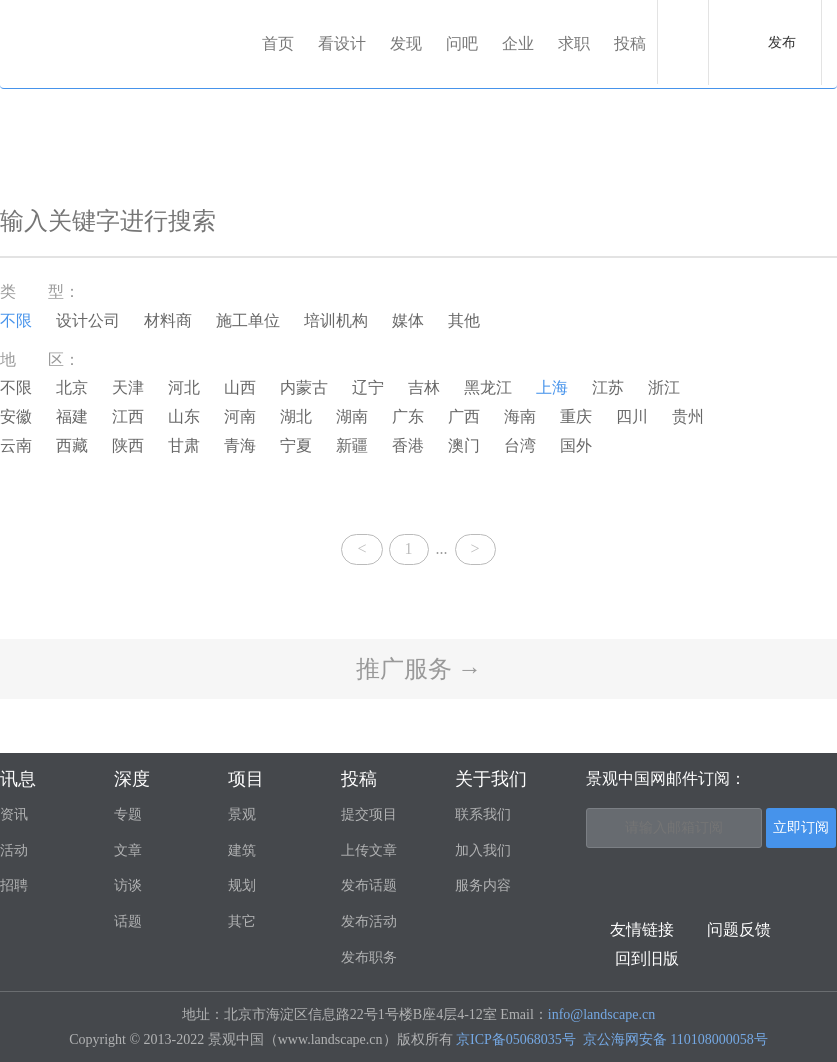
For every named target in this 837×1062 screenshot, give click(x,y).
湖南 (352, 416)
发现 (406, 43)
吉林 (424, 387)
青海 (240, 445)
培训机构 (336, 320)
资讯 (14, 814)
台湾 (520, 445)
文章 (128, 850)
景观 (242, 814)
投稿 (630, 43)
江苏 (608, 387)
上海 (552, 387)
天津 (128, 387)
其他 (464, 320)
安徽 (16, 416)
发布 (782, 42)
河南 (240, 416)
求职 (574, 43)
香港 (408, 445)
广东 (408, 416)
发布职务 (369, 957)
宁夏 (296, 445)
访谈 (128, 885)
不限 (16, 320)
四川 (632, 416)
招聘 (14, 885)
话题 (128, 921)
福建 (72, 416)
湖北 (296, 416)
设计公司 (88, 320)
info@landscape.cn (601, 1014)
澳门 (464, 445)
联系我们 (483, 814)
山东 (184, 416)
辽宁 (368, 387)
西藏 (72, 445)
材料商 (168, 320)
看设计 (342, 43)
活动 (14, 850)
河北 (184, 387)
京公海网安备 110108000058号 (675, 1039)
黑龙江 (488, 387)
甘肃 (184, 445)
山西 (240, 387)
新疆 (352, 445)
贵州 (688, 416)
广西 (464, 416)
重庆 (576, 416)
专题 (128, 814)
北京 (72, 387)
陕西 (128, 445)
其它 (242, 921)
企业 (518, 43)
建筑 (242, 850)
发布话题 (369, 885)
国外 (576, 445)
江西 (128, 416)
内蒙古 (304, 387)
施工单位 (248, 320)
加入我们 (483, 850)
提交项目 (369, 814)
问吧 (462, 43)
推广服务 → (419, 669)
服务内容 (483, 885)
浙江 (664, 387)
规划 (242, 885)
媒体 (408, 320)
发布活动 (369, 921)
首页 (278, 43)
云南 (16, 445)
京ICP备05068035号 (516, 1039)
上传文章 (369, 850)
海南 (520, 416)
